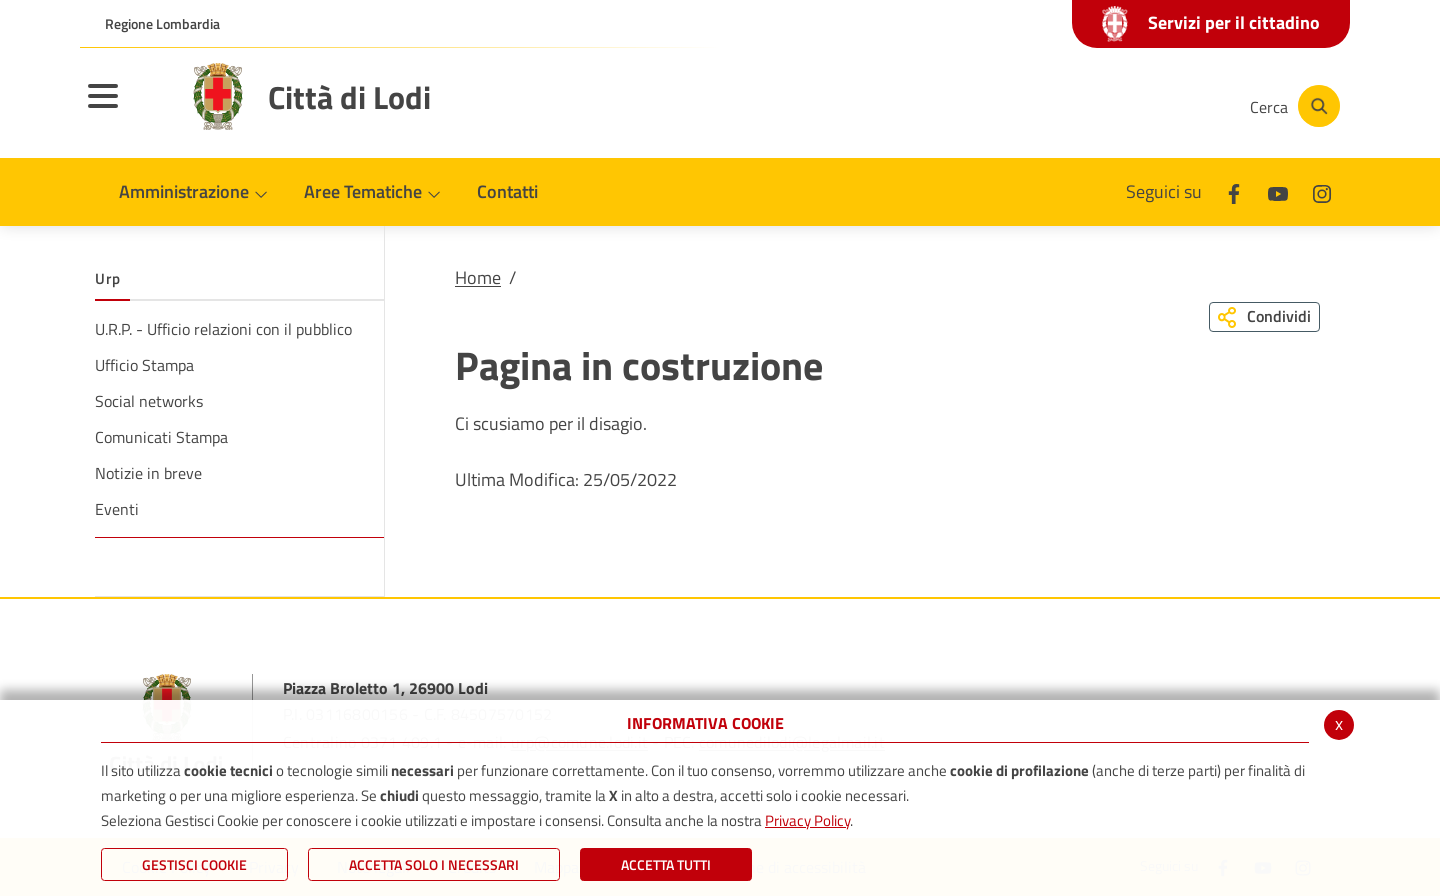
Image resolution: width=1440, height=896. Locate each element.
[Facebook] (1034, 106)
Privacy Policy (807, 820)
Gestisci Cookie (194, 864)
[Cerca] (1292, 106)
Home (478, 277)
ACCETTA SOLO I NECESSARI (434, 864)
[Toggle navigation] (128, 109)
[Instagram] (1154, 106)
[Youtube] (1094, 106)
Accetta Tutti (666, 864)
